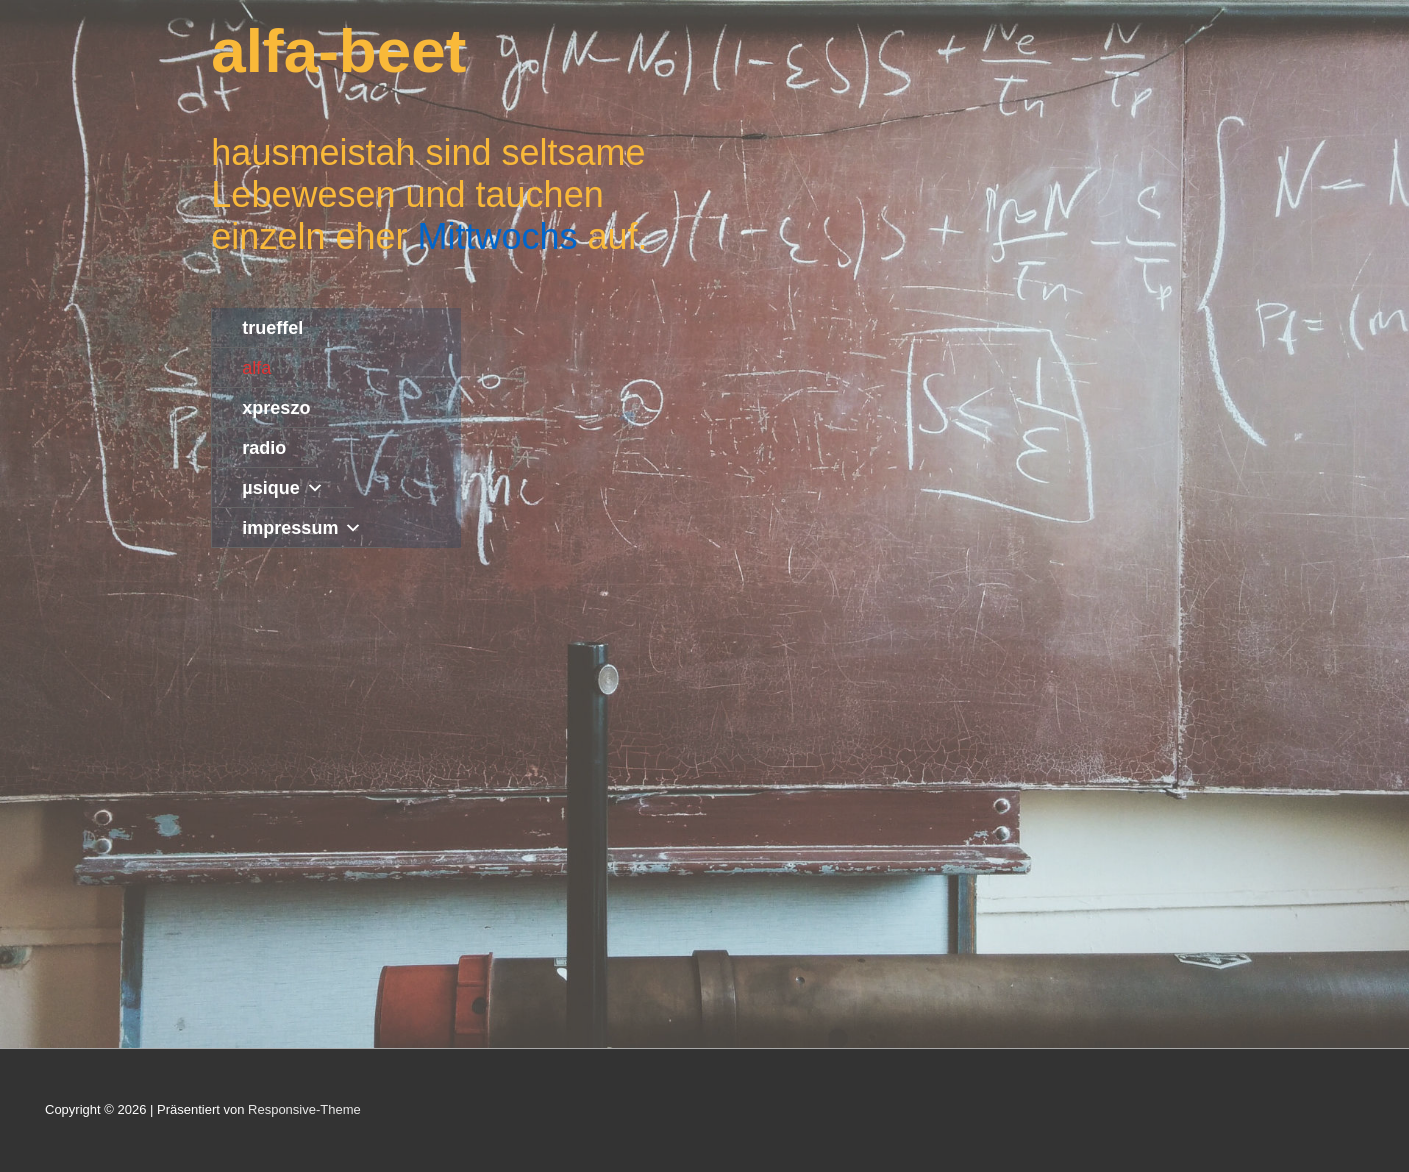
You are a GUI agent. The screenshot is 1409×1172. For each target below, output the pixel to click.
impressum (302, 528)
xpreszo (276, 408)
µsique (282, 488)
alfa (256, 368)
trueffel (272, 328)
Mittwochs (497, 236)
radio (264, 448)
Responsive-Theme (304, 1109)
